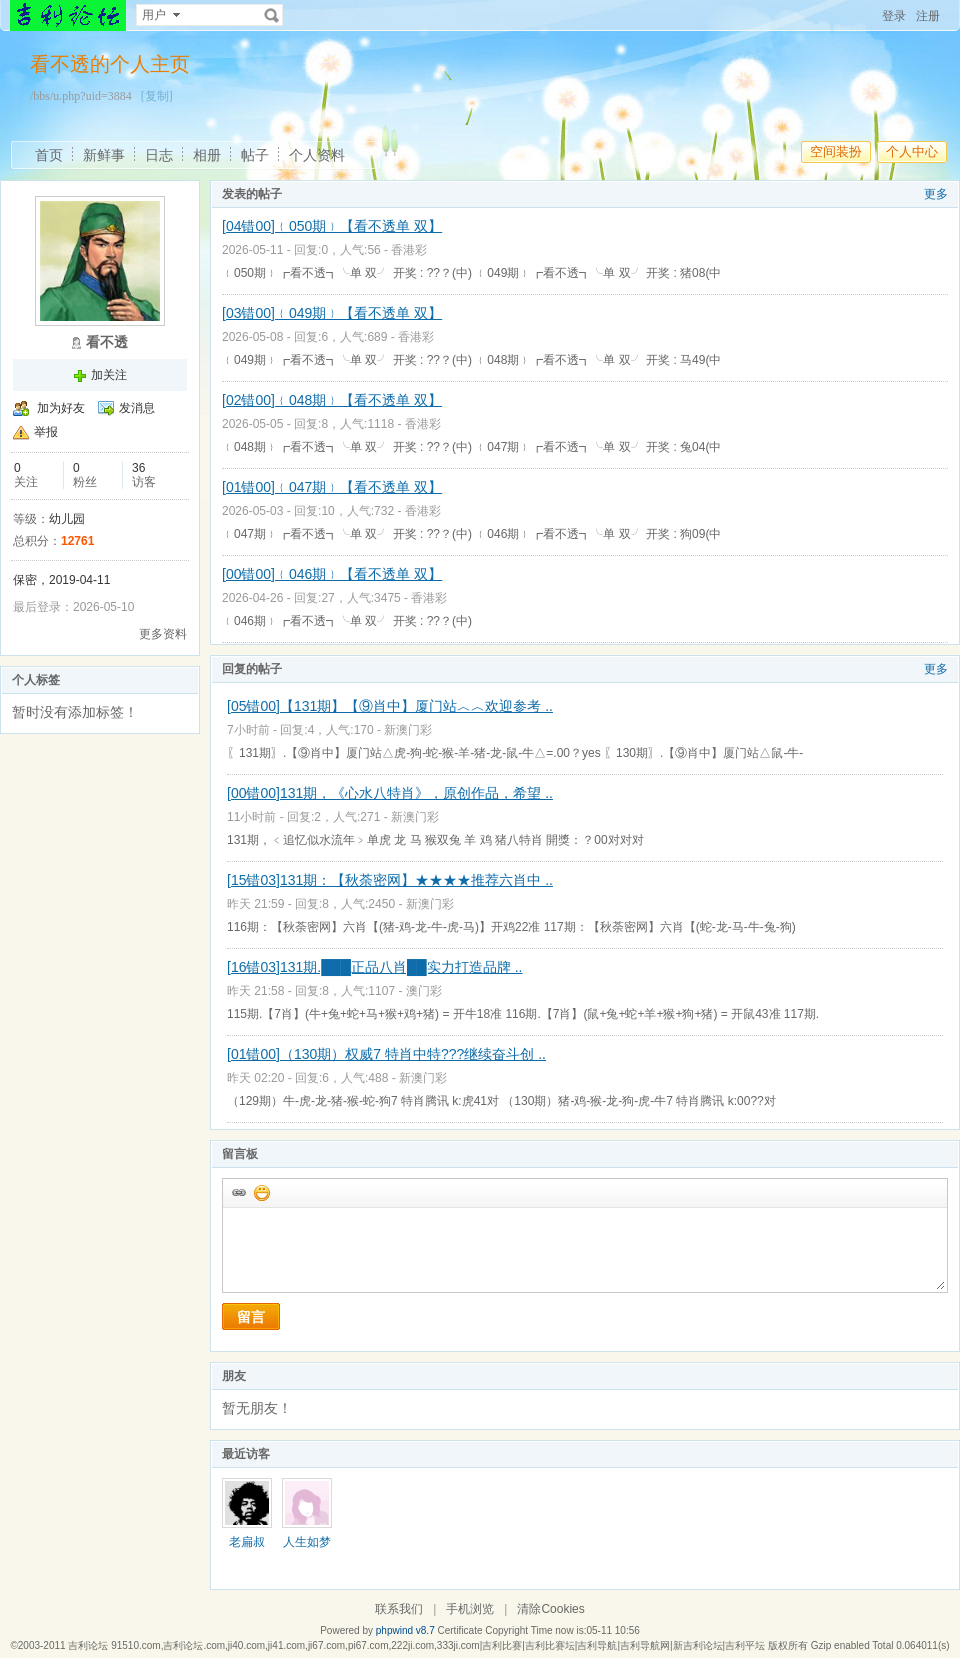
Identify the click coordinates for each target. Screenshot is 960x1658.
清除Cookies (550, 1609)
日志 (159, 155)
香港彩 (409, 250)
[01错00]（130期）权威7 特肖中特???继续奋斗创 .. (386, 1054)
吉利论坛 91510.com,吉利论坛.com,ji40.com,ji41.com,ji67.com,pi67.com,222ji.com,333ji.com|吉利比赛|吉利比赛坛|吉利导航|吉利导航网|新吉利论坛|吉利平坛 (416, 1645)
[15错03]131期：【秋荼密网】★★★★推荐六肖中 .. (390, 880)
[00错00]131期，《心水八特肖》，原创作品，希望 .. (390, 793)
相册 (207, 155)
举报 (46, 432)
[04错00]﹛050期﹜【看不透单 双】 (332, 226)
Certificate (459, 1630)
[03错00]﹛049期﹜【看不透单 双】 (332, 313)
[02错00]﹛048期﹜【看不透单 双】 (332, 400)
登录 (894, 16)
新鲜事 (104, 155)
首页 (49, 155)
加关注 (109, 375)
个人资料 (317, 155)
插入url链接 (238, 1192)
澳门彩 (424, 991)
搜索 (272, 15)
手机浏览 (470, 1609)
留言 (251, 1317)
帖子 (255, 155)
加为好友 (61, 408)
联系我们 (399, 1609)
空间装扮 (836, 151)
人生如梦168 (307, 1549)
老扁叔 (247, 1542)
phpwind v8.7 (405, 1630)
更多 (936, 194)
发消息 (137, 408)
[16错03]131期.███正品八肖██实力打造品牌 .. (374, 967)
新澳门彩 (408, 730)
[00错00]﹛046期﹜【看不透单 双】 (332, 574)
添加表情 (261, 1192)
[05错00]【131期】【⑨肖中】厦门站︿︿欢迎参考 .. (390, 706)
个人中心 (912, 151)
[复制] (157, 96)
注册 (928, 16)
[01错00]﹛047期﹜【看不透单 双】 (332, 487)
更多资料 (163, 634)
